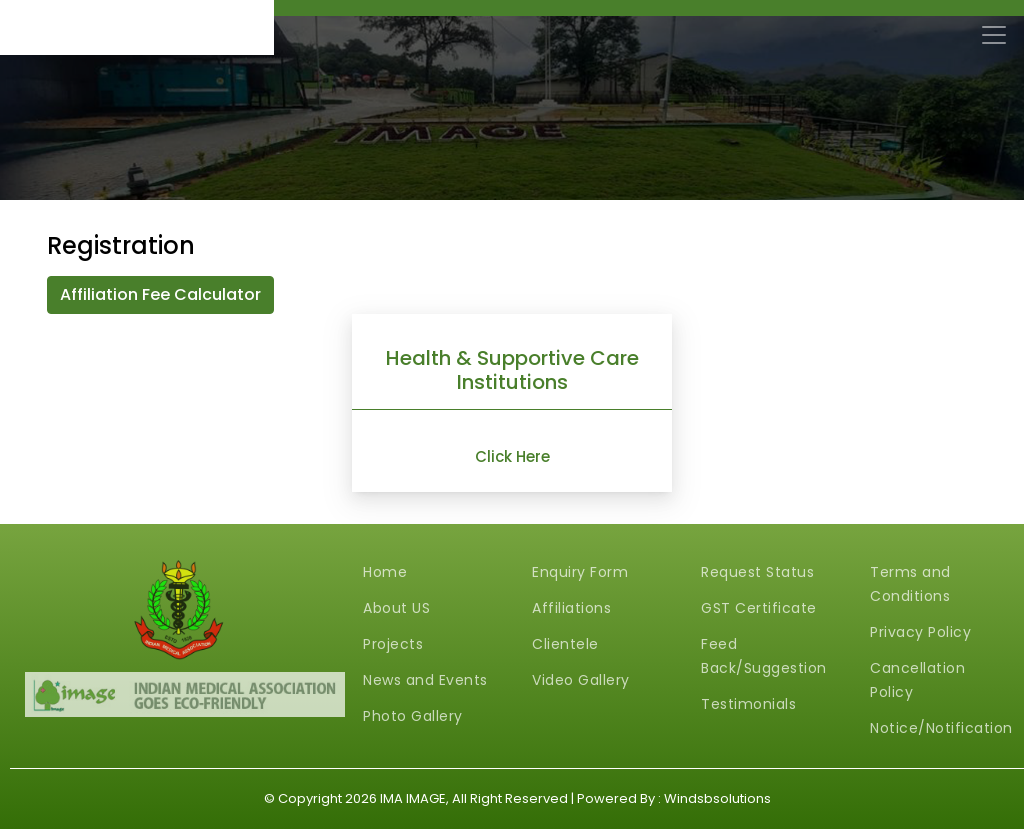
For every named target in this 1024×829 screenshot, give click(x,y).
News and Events (425, 680)
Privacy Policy (920, 632)
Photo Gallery (413, 716)
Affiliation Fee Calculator (160, 294)
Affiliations (571, 608)
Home (385, 572)
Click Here (512, 456)
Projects (393, 644)
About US (396, 608)
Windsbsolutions (717, 798)
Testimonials (748, 704)
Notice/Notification (941, 728)
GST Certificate (759, 608)
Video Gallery (581, 680)
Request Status (757, 572)
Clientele (565, 644)
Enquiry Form (580, 572)
